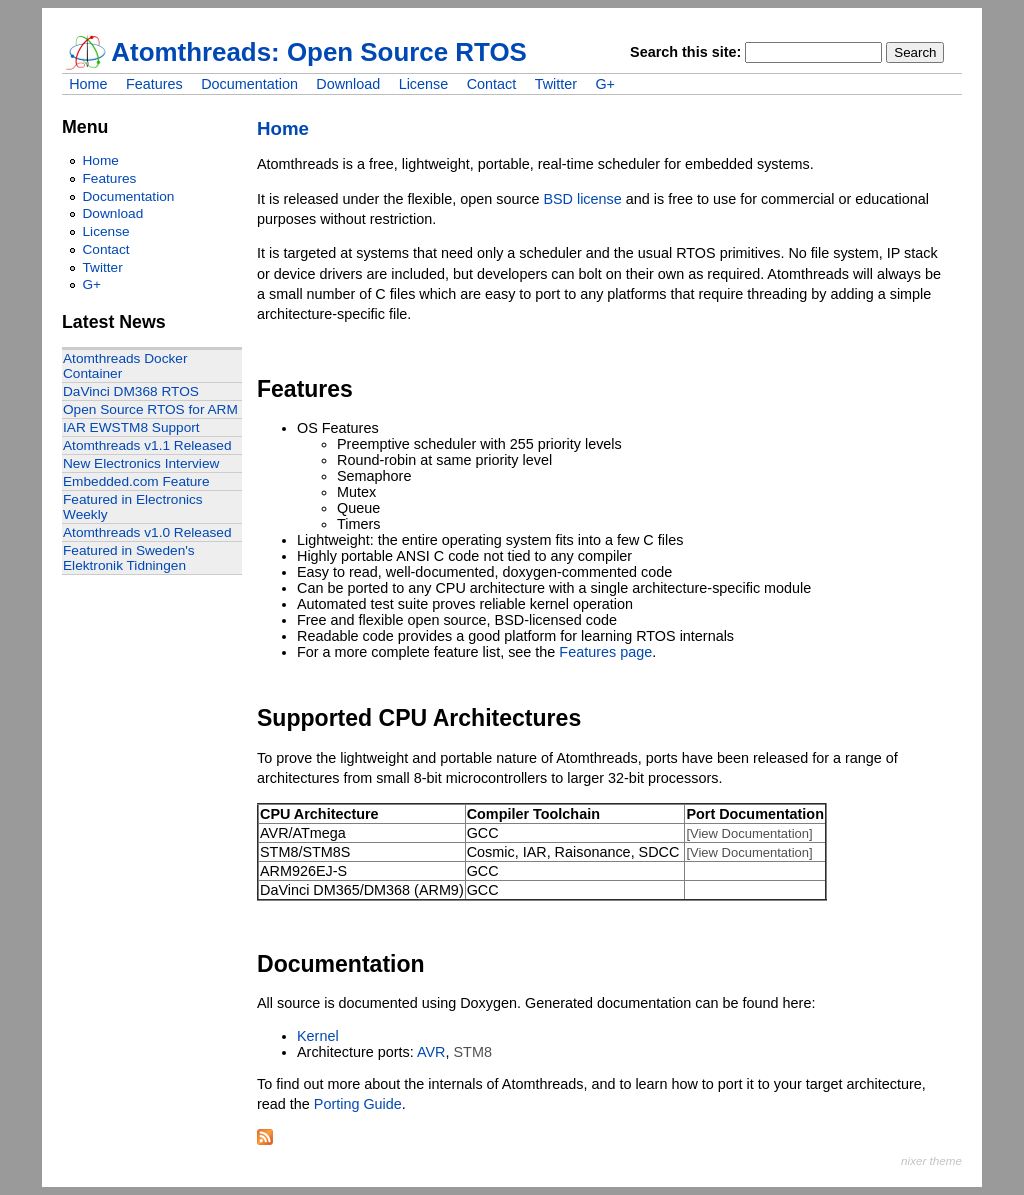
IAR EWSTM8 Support (131, 427)
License (424, 84)
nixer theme (931, 1160)
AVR (431, 1052)
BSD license (582, 199)
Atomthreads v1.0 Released (147, 532)
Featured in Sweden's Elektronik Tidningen (129, 558)
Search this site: (687, 52)
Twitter (556, 84)
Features (154, 84)
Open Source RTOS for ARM (150, 409)
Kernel (318, 1036)
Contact (492, 84)
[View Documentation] (749, 833)
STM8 (473, 1052)
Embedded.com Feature (136, 481)
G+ (605, 84)
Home (88, 84)
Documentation (249, 84)
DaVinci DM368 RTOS (131, 391)
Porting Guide (358, 1104)
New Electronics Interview (141, 463)
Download (348, 84)
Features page (605, 652)
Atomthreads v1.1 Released (147, 445)
